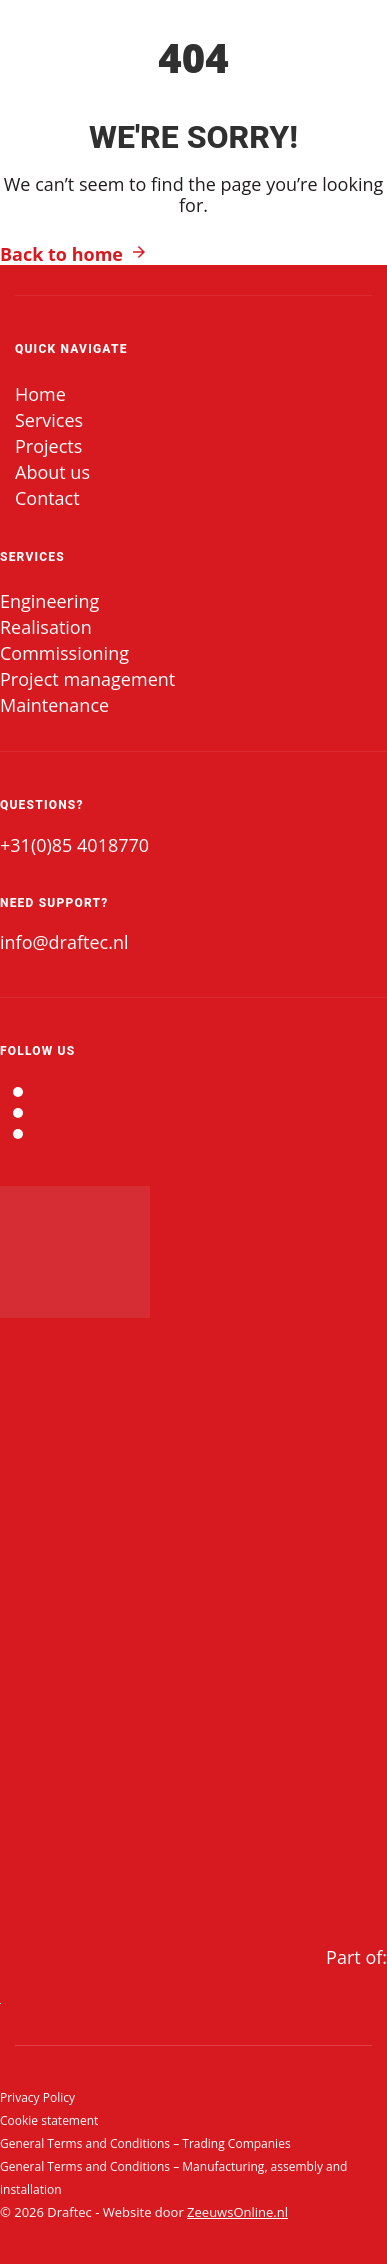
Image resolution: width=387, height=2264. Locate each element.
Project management (87, 679)
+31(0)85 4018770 (74, 845)
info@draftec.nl (64, 942)
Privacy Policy (37, 2097)
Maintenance (54, 705)
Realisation (46, 627)
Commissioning (64, 653)
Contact (47, 498)
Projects (48, 446)
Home (40, 394)
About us (52, 472)
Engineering (49, 601)
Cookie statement (49, 2120)
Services (49, 420)
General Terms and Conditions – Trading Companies (145, 2143)
